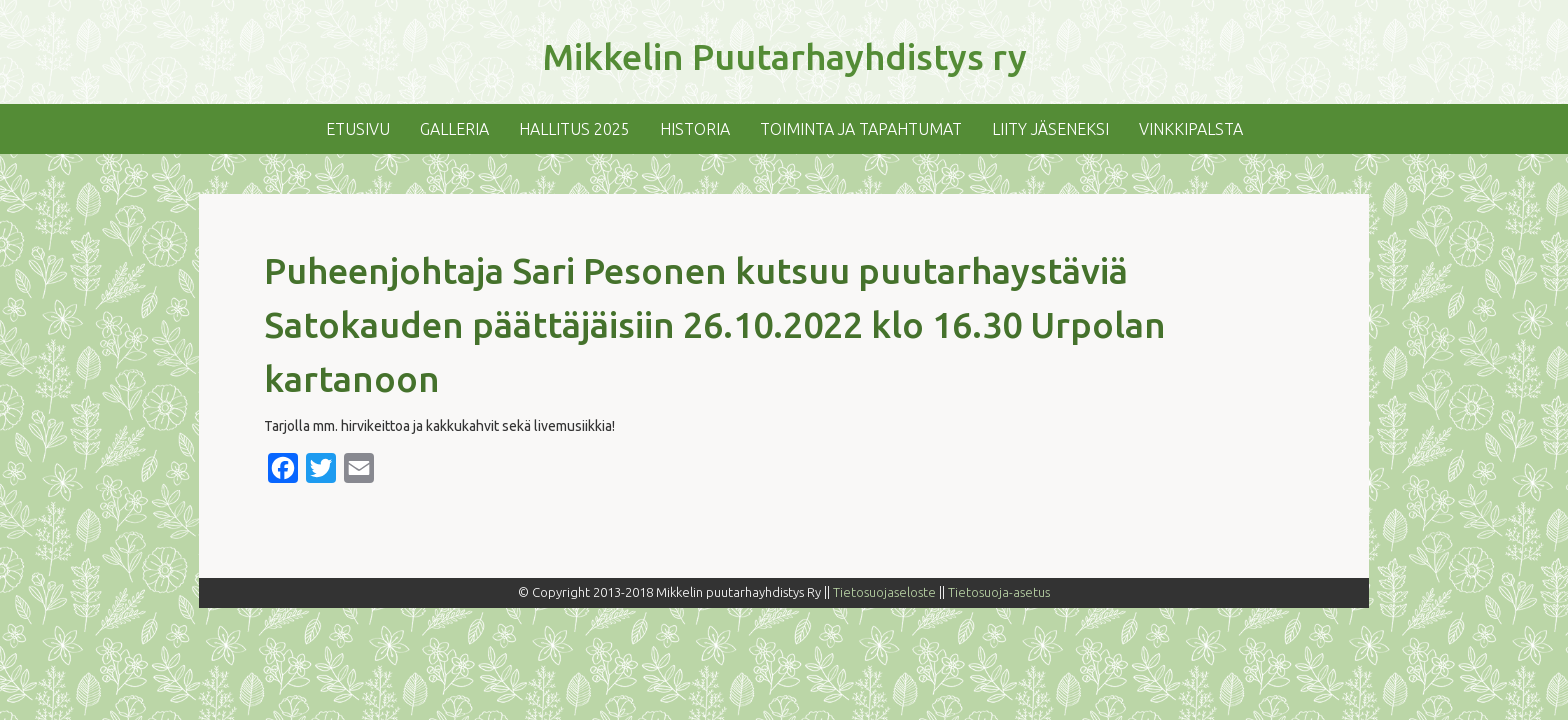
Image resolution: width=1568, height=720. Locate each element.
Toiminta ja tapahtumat (861, 129)
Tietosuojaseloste (884, 592)
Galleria (454, 129)
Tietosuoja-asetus (999, 592)
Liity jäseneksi (1050, 129)
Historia (695, 129)
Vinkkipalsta (1191, 129)
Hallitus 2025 (574, 129)
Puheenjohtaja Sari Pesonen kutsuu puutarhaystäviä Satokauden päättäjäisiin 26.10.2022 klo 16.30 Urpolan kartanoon (715, 324)
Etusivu (358, 129)
